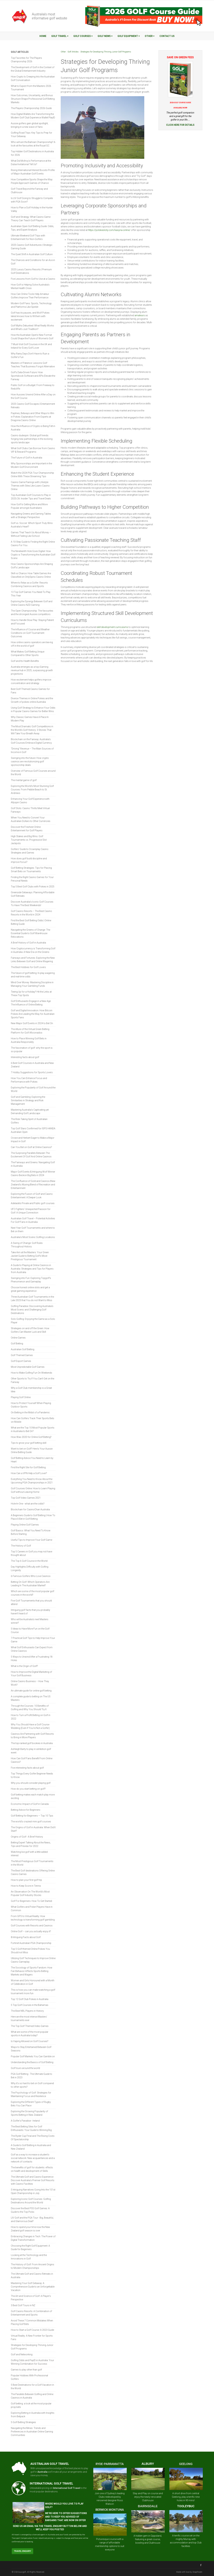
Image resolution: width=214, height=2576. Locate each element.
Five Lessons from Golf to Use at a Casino (33, 278)
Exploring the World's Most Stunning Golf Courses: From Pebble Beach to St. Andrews (32, 789)
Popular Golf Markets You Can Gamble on (33, 2056)
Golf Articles (73, 51)
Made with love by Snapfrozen (189, 2572)
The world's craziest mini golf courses (31, 1821)
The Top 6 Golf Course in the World (29, 1561)
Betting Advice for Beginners (25, 1809)
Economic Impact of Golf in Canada (30, 1804)
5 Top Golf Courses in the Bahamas (29, 2005)
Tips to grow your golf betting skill (28, 1443)
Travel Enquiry (22, 2551)
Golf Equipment (129, 36)
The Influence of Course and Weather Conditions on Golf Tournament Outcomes (30, 633)
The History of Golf (21, 1545)
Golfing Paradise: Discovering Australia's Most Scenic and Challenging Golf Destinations (32, 1309)
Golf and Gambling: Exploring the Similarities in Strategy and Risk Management (28, 1100)
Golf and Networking (21, 2354)
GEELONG (186, 2464)
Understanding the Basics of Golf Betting (32, 2062)
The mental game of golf (24, 780)
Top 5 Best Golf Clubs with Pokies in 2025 (32, 886)
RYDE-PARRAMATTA (110, 2464)
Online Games (18, 1337)
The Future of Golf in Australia (26, 457)
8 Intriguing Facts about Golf (26, 1937)
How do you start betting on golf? (28, 1788)
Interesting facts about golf (25, 1057)
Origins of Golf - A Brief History (27, 1836)
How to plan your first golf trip (26, 1880)
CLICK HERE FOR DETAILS (180, 125)
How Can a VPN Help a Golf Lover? (29, 1473)
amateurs (140, 315)
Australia (42, 2471)
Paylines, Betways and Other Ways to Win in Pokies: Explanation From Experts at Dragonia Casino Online (32, 417)
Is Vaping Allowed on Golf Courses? (29, 2041)
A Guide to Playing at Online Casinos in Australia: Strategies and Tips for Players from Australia (32, 1269)
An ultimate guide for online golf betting (31, 1690)
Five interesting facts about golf (27, 1767)
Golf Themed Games (22, 1355)
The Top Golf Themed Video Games (29, 2026)
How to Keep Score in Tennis (26, 1885)
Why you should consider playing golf (30, 1783)
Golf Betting (17, 1343)
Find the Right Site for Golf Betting (28, 1467)
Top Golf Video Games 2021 (26, 1497)
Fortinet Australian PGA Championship (31, 1943)
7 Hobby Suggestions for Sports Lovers (32, 1072)
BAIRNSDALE (148, 2506)
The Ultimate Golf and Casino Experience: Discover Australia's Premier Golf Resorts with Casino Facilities (32, 2180)
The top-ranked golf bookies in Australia (32, 1743)
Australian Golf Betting (22, 1349)
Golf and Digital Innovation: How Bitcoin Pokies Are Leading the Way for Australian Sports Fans (33, 1014)
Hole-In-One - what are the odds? (27, 1503)
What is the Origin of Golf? (24, 1666)
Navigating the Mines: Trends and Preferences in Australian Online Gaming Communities (32, 2431)
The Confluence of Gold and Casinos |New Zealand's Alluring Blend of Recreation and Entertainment (33, 1184)
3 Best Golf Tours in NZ (23, 2305)
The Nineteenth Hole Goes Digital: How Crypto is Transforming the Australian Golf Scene (33, 554)
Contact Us (167, 36)
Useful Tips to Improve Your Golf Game (31, 1540)
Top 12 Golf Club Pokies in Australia (29, 1999)
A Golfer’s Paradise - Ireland (25, 2120)
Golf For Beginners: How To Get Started (31, 1901)
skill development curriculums (112, 627)
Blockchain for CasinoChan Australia (30, 1509)
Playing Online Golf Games (25, 1524)
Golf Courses (83, 36)
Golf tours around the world (25, 2068)
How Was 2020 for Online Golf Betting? (31, 1437)
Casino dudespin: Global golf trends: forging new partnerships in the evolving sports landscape (31, 439)
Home (42, 36)
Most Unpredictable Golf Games (27, 1367)
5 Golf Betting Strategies (23, 2422)
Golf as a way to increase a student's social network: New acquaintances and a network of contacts (33, 2158)
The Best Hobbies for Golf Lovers (28, 967)
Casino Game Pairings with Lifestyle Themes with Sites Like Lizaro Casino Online (30, 486)
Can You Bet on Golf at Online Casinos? (31, 1147)
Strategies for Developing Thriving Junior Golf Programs (105, 51)
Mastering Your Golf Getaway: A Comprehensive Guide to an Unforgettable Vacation (33, 2287)
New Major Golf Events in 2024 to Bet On (32, 1023)
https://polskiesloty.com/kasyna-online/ (109, 230)
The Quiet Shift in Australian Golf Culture (31, 254)
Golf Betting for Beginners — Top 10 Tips (32, 1815)
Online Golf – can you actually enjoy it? (31, 1931)
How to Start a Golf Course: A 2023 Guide (32, 2330)
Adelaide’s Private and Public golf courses (33, 1203)
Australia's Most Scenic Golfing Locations (33, 1237)
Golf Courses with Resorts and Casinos (31, 1925)
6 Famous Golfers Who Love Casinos (30, 1576)
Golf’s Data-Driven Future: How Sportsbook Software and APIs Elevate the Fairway (33, 376)
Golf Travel (59, 36)
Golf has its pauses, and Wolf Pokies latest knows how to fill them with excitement (30, 316)
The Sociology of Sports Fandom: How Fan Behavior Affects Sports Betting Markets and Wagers (31, 1971)
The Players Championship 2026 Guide (31, 108)
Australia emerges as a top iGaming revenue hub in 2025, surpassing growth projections (32, 670)
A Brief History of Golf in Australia (28, 942)
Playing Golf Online (21, 1397)
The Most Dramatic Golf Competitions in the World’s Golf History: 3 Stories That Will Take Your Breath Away (32, 730)
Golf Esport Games (21, 1361)
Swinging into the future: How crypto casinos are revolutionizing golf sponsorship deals (30, 761)
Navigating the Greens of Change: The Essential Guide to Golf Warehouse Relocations (30, 933)
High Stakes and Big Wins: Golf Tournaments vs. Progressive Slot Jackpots (29, 840)
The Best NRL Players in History (27, 2011)
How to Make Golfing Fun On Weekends (31, 1372)
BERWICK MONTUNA (109, 2509)
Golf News (105, 36)
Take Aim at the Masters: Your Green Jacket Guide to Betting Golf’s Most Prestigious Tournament (30, 1256)
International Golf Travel (66, 2488)
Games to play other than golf (26, 2369)
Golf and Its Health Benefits (25, 661)
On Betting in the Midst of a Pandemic (30, 1412)
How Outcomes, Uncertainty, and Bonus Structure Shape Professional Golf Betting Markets (33, 99)
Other (149, 36)
